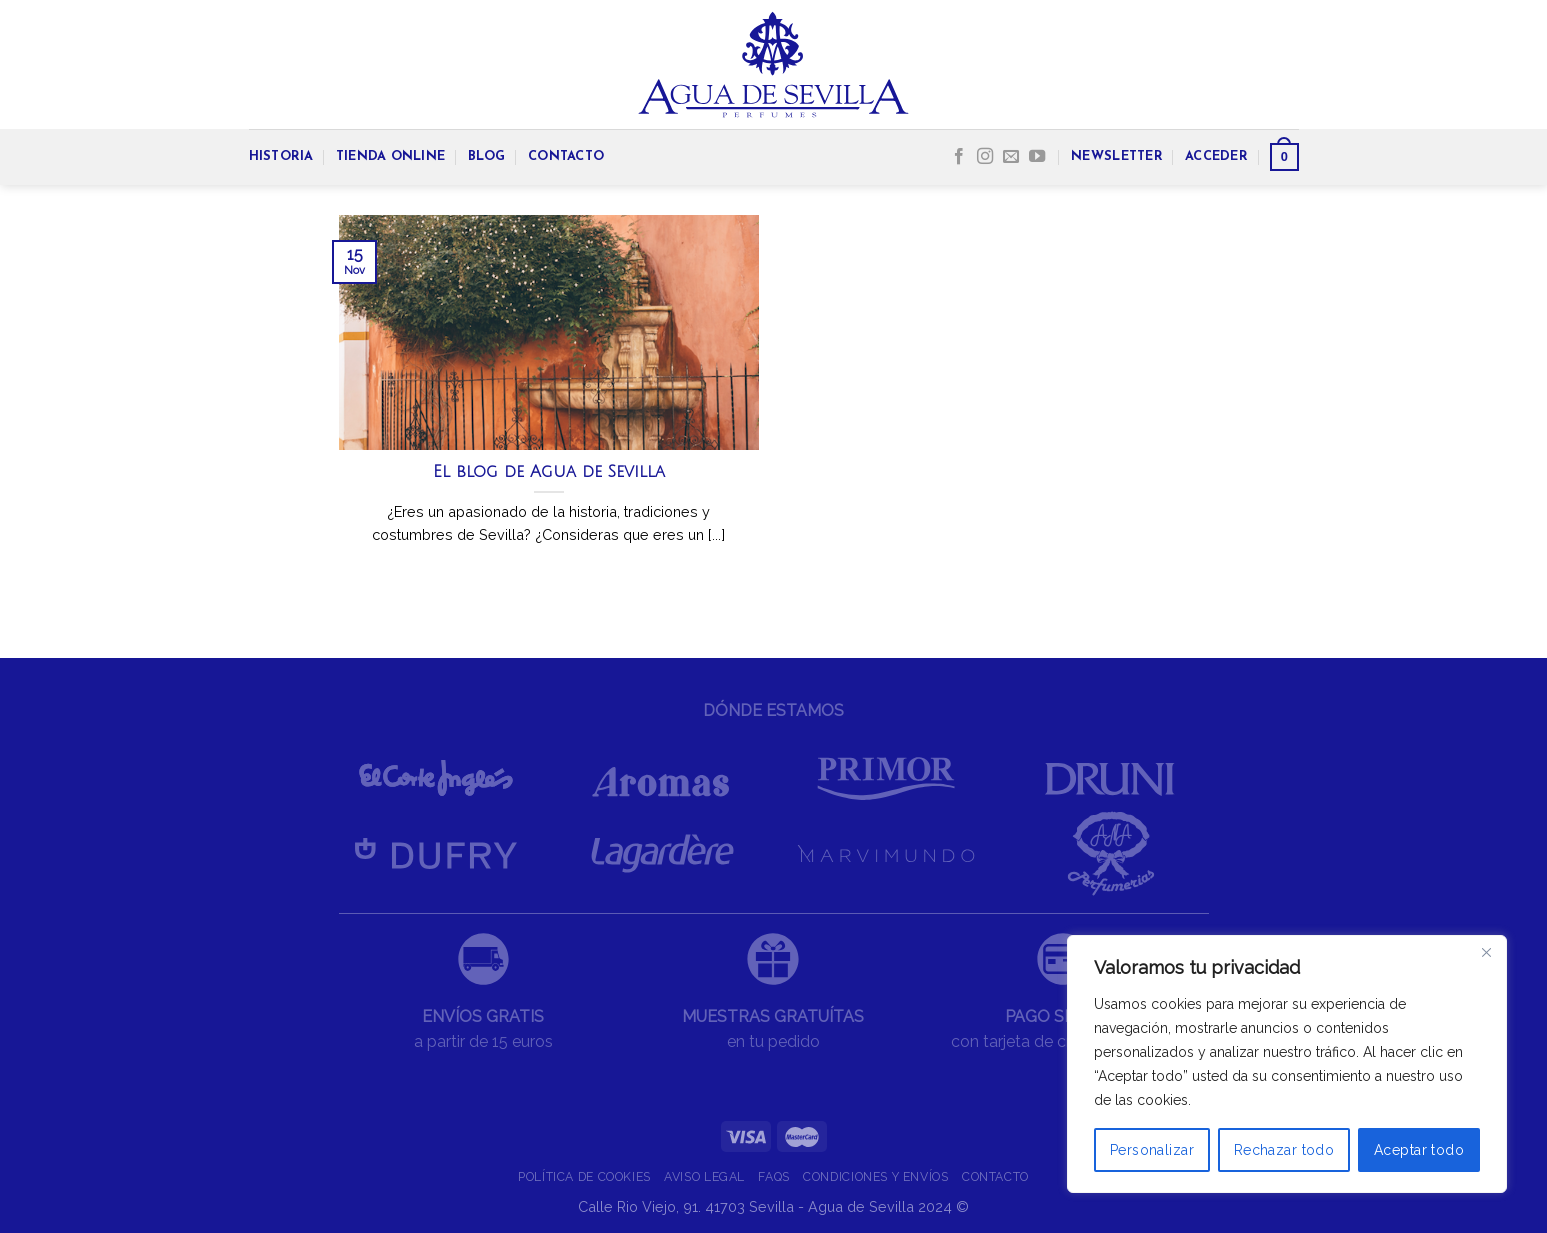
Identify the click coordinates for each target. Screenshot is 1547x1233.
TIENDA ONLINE (390, 156)
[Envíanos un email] (1011, 157)
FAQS (773, 1176)
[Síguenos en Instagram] (985, 157)
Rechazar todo (1284, 1150)
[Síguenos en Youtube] (1037, 157)
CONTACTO (566, 156)
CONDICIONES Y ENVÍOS (875, 1176)
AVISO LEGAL (704, 1176)
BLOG (487, 156)
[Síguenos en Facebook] (959, 157)
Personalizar (1152, 1150)
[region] (1287, 1064)
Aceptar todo (1419, 1150)
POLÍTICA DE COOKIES (584, 1176)
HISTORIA (281, 156)
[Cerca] (1486, 952)
